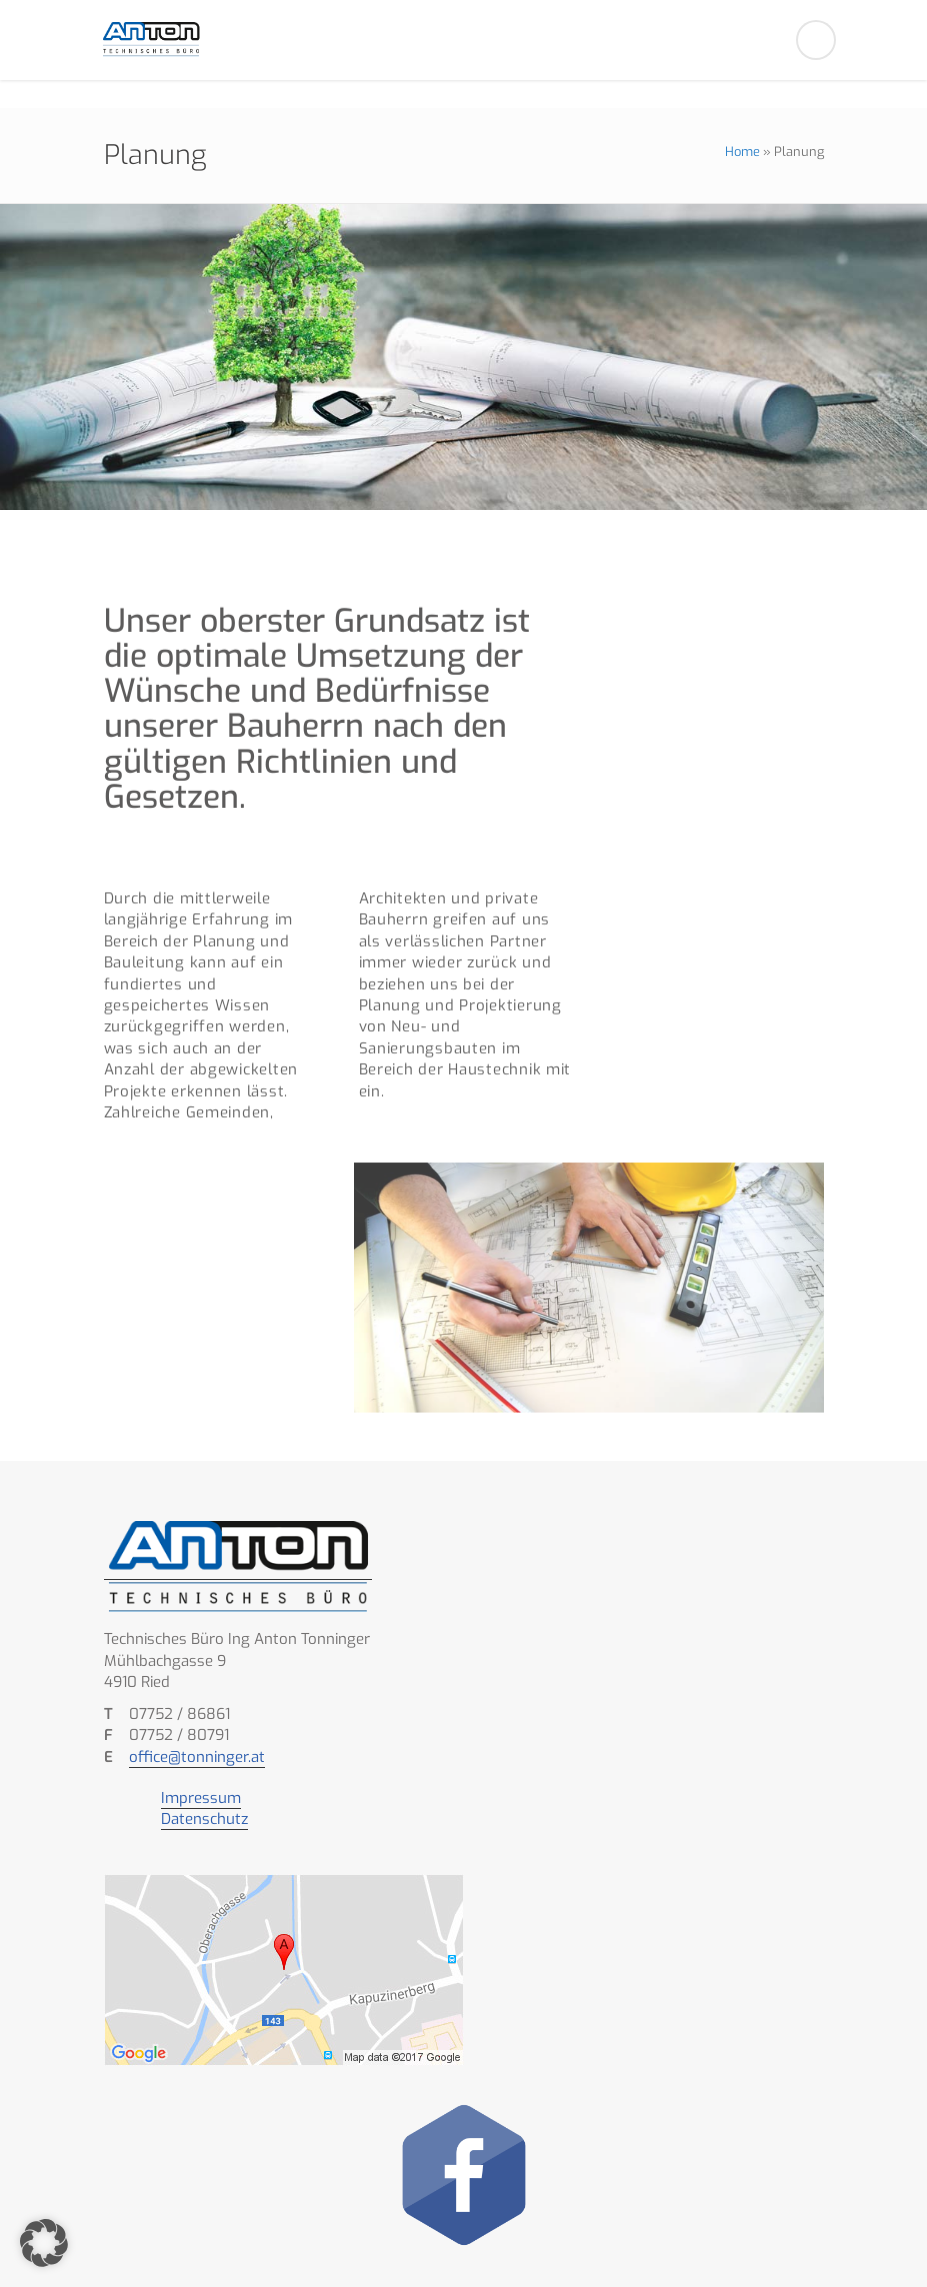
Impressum (201, 1798)
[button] (44, 2243)
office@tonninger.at (197, 1757)
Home (742, 151)
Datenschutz (204, 1819)
